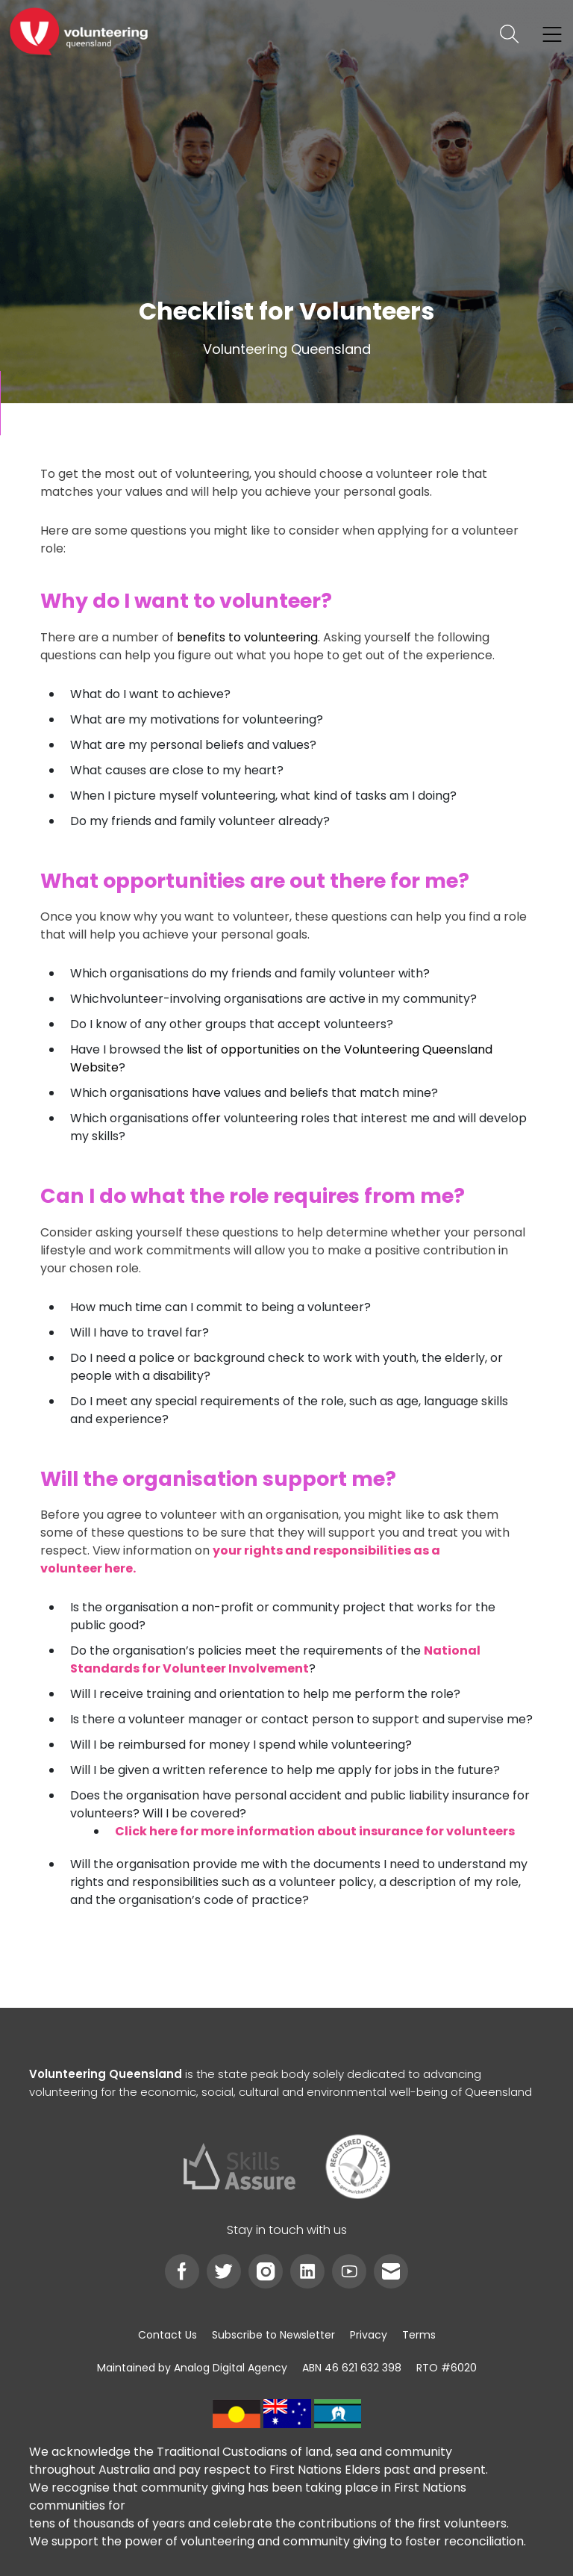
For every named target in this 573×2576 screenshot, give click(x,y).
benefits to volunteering (247, 637)
